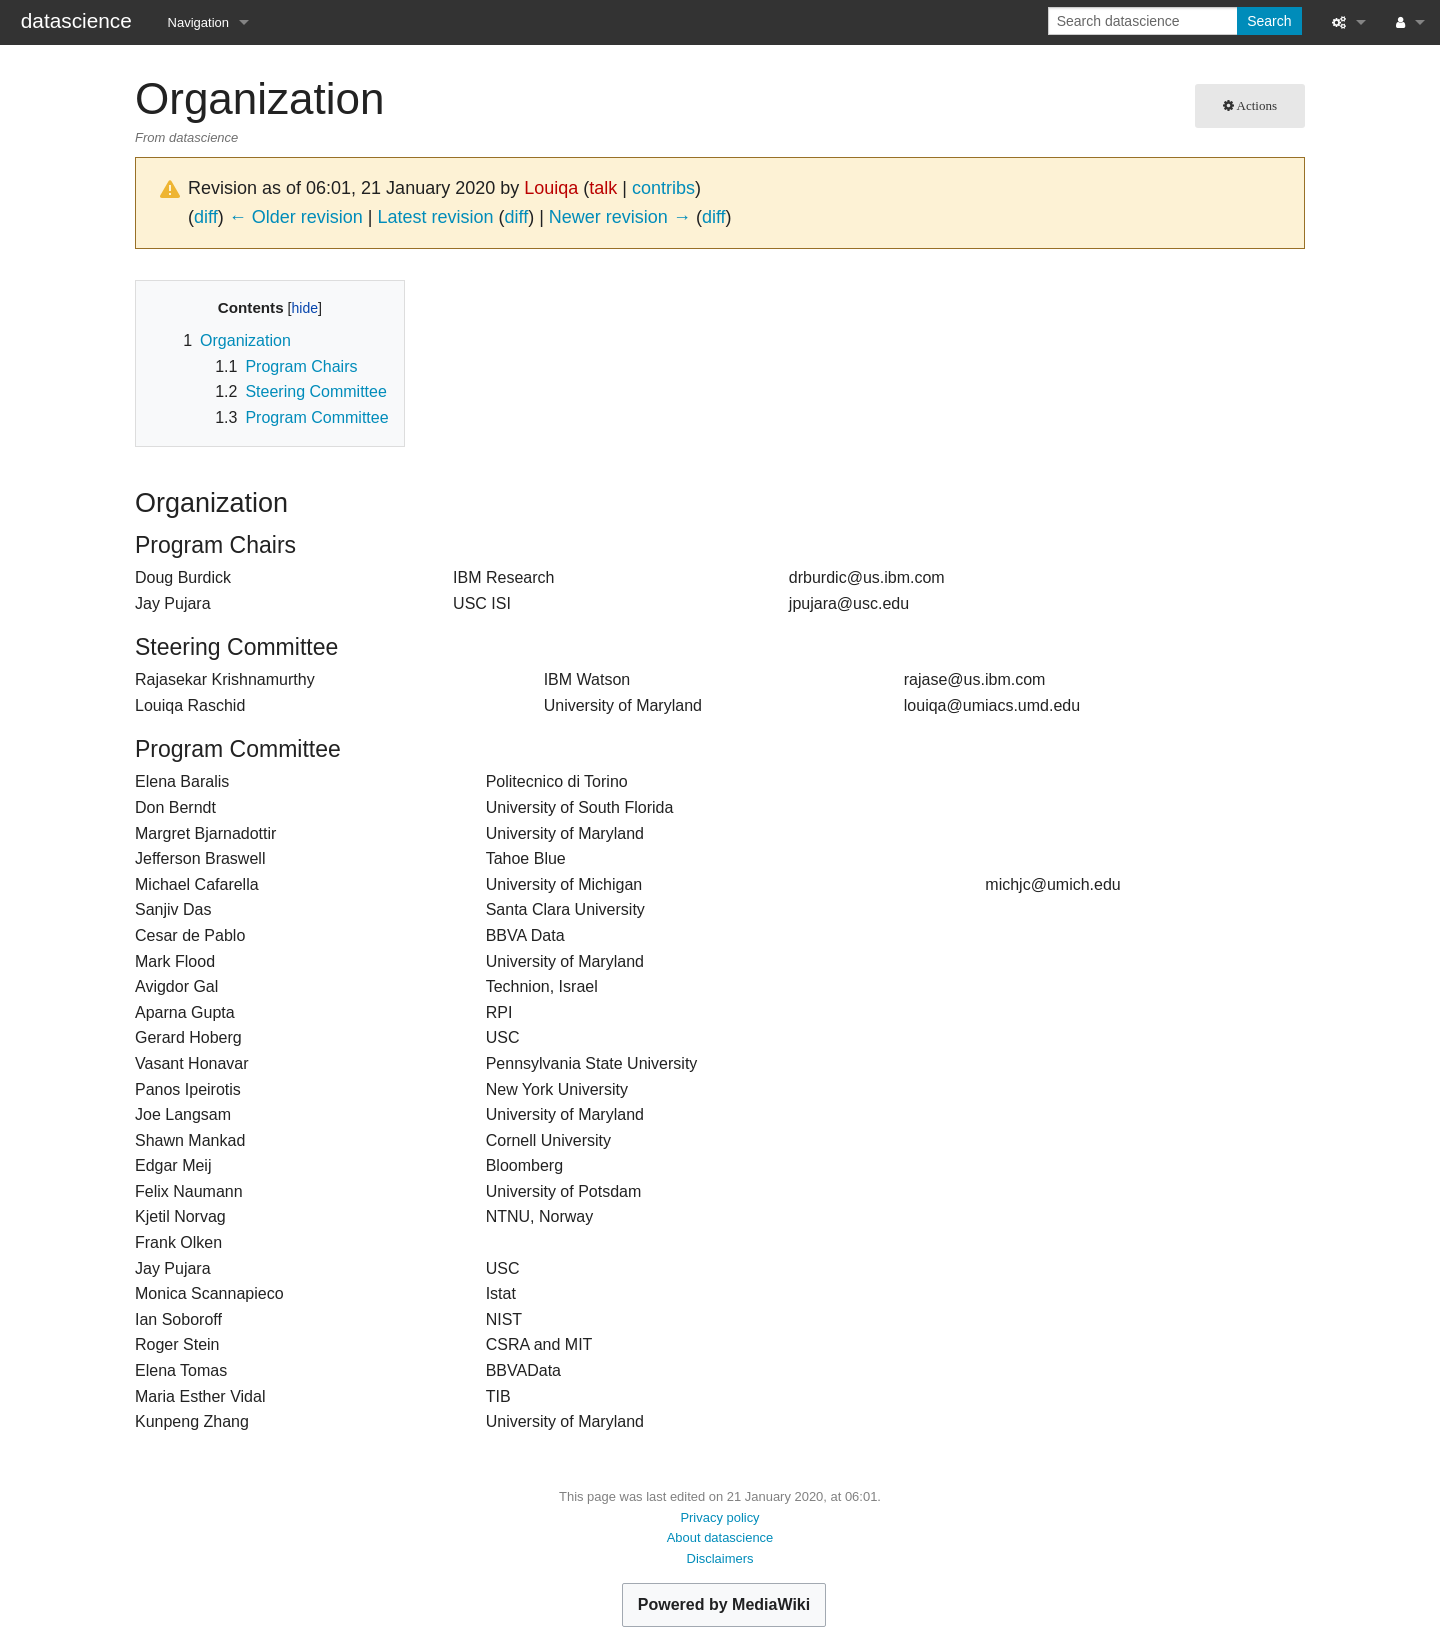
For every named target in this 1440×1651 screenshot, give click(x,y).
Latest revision (435, 217)
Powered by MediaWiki (724, 1604)
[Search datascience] (1144, 21)
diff (206, 217)
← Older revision (296, 217)
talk (603, 188)
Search (1269, 21)
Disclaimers (720, 1558)
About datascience (720, 1537)
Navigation (198, 22)
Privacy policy (719, 1517)
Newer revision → (620, 217)
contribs (663, 188)
